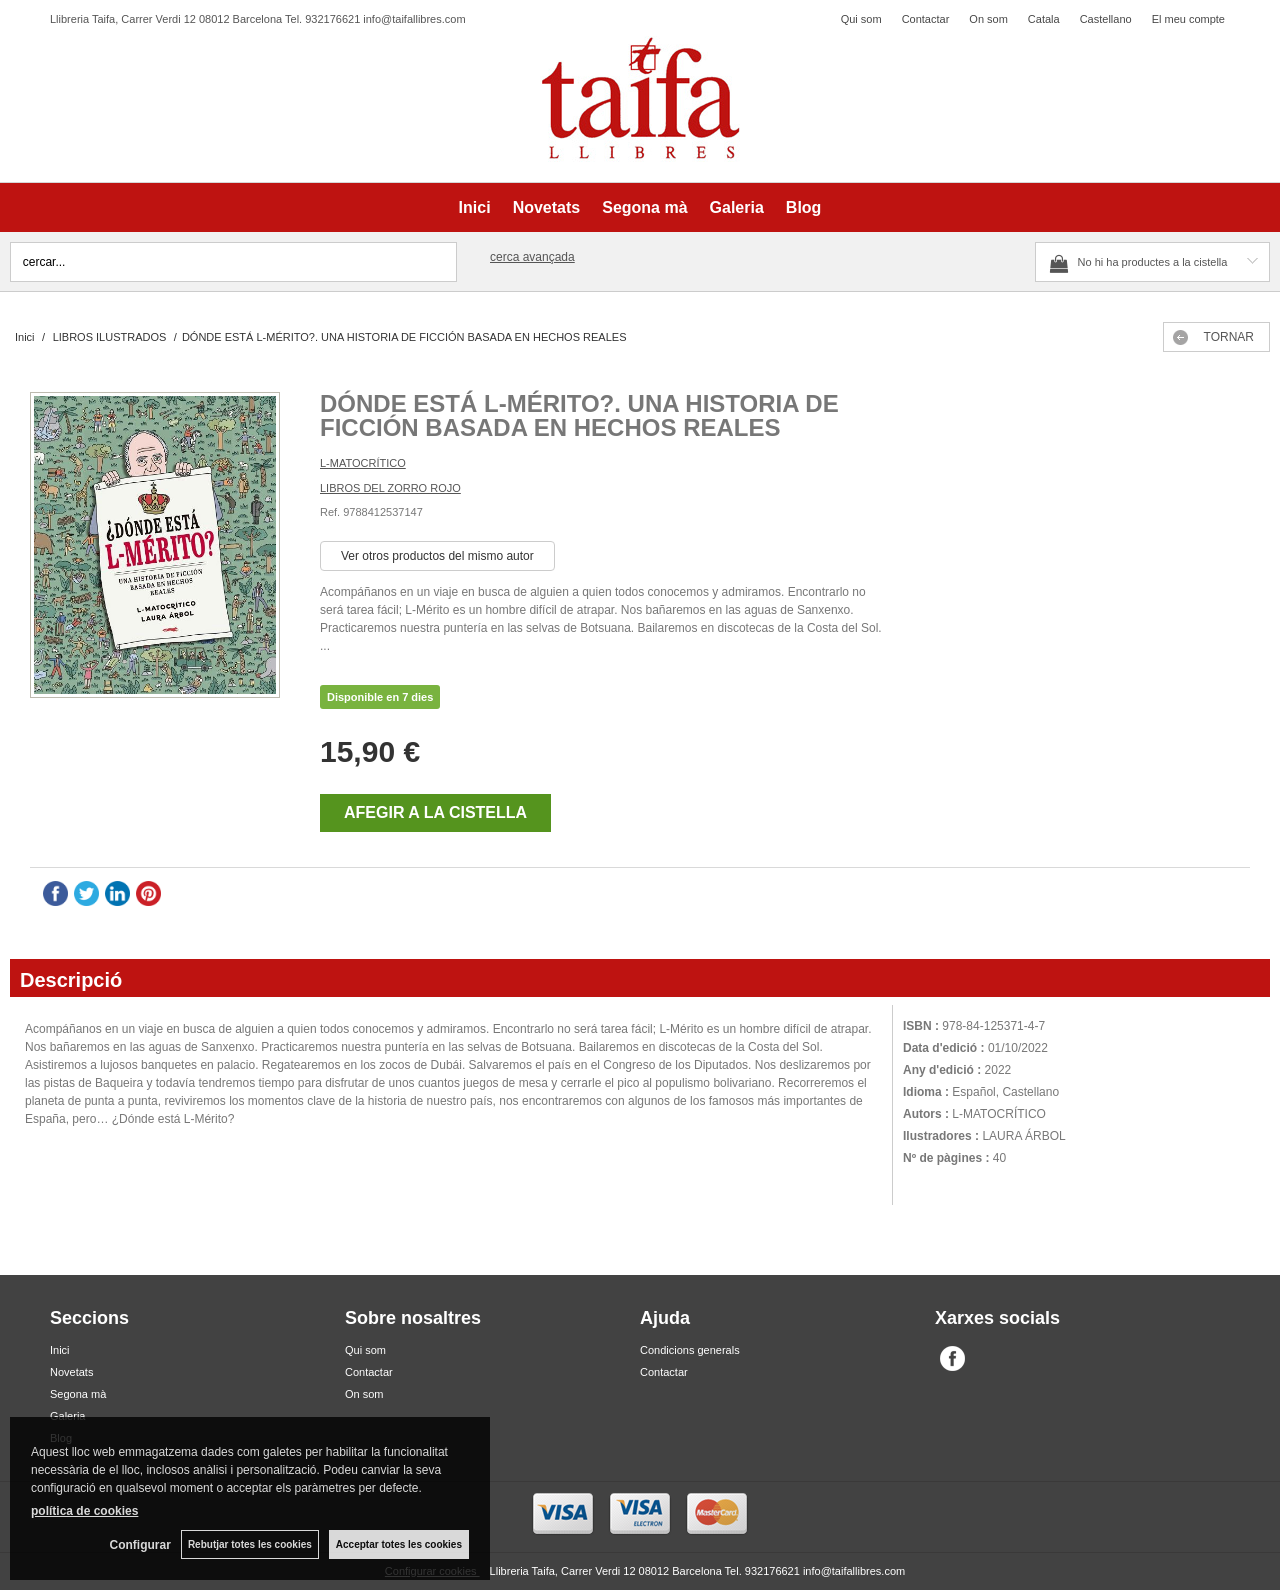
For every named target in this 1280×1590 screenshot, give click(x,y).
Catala (1044, 19)
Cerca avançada (532, 257)
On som (988, 19)
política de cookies (84, 1511)
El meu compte (1188, 19)
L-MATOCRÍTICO (363, 463)
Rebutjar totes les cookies (250, 1544)
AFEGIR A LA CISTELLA (435, 812)
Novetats (547, 207)
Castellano (1106, 19)
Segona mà (644, 207)
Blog (804, 207)
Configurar (140, 1545)
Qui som (861, 19)
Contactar (926, 19)
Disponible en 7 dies (380, 697)
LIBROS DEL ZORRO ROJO (390, 488)
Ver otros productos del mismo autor (437, 556)
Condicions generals (690, 1350)
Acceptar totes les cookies (399, 1544)
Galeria (737, 207)
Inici (475, 207)
